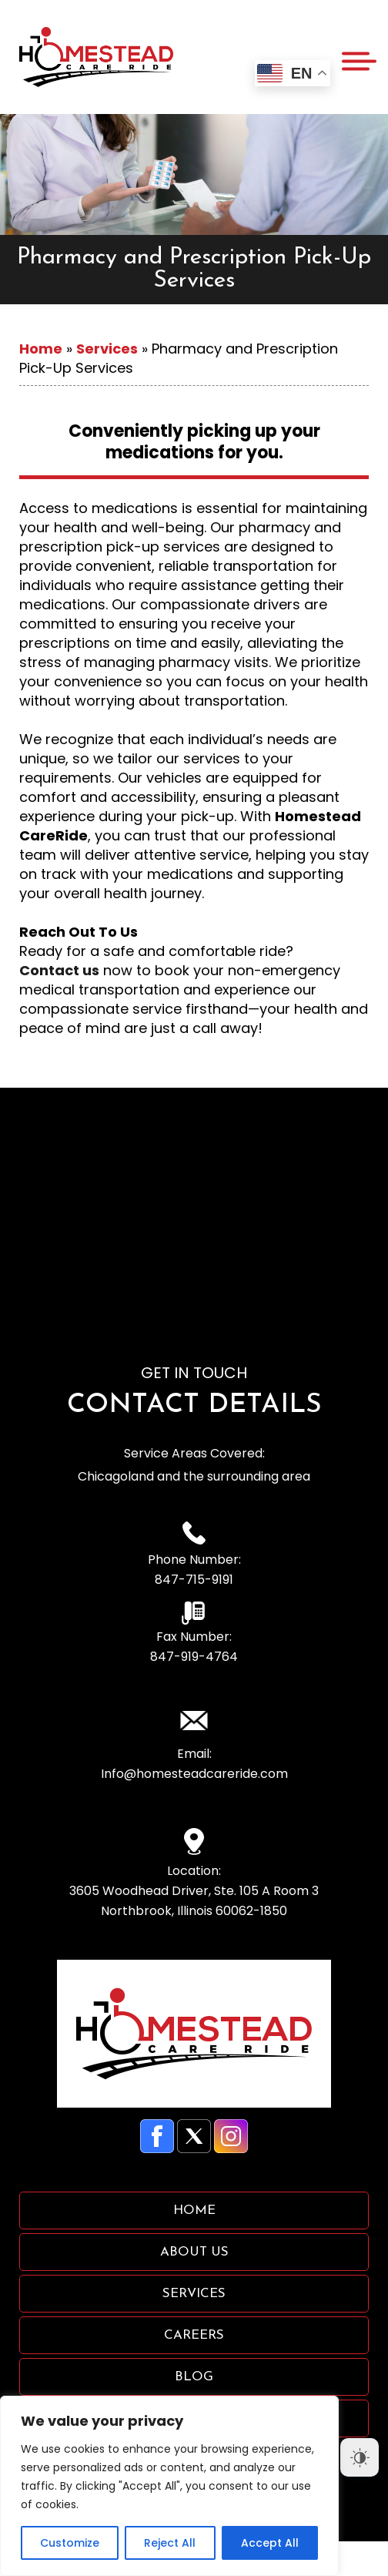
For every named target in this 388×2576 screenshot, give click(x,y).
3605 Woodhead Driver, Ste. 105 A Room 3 (194, 1901)
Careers (194, 2335)
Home (40, 348)
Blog (194, 2376)
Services (107, 348)
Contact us (59, 970)
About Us (194, 2252)
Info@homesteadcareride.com (194, 1774)
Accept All (270, 2543)
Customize (69, 2543)
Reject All (170, 2543)
